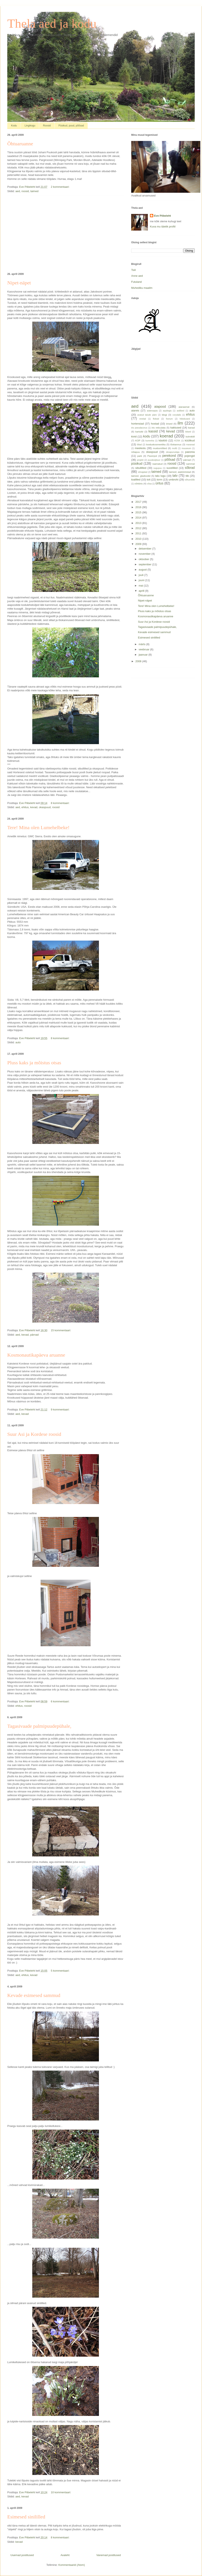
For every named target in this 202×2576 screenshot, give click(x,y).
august (143, 569)
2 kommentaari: (60, 186)
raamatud (157, 463)
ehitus (25, 807)
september (145, 564)
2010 (138, 538)
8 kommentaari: (60, 803)
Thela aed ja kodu (51, 23)
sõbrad (190, 467)
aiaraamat (183, 406)
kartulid (139, 431)
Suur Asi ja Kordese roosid (34, 1434)
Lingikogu (30, 125)
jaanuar (143, 654)
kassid (153, 431)
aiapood (160, 406)
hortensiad (137, 423)
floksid (156, 419)
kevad (33, 807)
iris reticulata (159, 427)
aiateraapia (152, 411)
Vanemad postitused (108, 2555)
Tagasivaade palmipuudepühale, (39, 1726)
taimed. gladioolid (140, 475)
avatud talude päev (147, 415)
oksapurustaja (173, 452)
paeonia (190, 451)
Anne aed (137, 275)
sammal (190, 463)
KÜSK (177, 441)
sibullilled (140, 467)
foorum (169, 419)
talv (174, 475)
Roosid (47, 125)
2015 (138, 512)
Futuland (136, 281)
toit (148, 479)
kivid (134, 436)
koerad (166, 435)
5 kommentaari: (60, 1970)
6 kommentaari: (60, 1701)
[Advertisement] (65, 233)
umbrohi (173, 479)
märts (142, 644)
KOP (137, 440)
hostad (155, 423)
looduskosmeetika (156, 444)
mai (141, 585)
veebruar (144, 649)
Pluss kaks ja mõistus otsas (34, 1062)
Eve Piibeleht (162, 215)
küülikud (190, 440)
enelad (143, 419)
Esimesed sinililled (26, 2516)
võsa (149, 484)
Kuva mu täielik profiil (163, 226)
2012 (138, 528)
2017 (138, 501)
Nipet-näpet (19, 282)
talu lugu (160, 475)
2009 (138, 544)
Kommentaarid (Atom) (71, 2564)
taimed (34, 191)
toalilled (135, 479)
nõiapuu (135, 452)
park (139, 455)
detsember (145, 548)
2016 (138, 507)
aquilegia (167, 411)
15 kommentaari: (61, 1330)
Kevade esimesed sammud (33, 1995)
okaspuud (45, 807)
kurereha (150, 441)
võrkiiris (139, 483)
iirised (169, 423)
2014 (138, 517)
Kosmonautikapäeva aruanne (36, 1355)
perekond (169, 455)
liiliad (139, 444)
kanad (191, 427)
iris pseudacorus (139, 428)
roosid (25, 191)
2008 (138, 661)
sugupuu (157, 468)
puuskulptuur (154, 460)
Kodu (14, 125)
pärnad (34, 1334)
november (145, 553)
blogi (164, 414)
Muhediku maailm (141, 287)
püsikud (136, 463)
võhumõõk (190, 480)
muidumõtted (160, 448)
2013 (138, 523)
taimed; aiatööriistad (180, 471)
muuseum (186, 448)
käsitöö (163, 440)
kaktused (175, 427)
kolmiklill (190, 436)
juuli (141, 575)
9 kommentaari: (60, 1409)
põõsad (170, 459)
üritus (159, 483)
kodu (146, 436)
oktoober (144, 559)
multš (174, 448)
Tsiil (133, 270)
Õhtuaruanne (20, 143)
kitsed (188, 432)
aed (17, 191)
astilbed (180, 411)
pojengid (190, 455)
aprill (142, 590)
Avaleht (65, 2555)
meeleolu (140, 448)
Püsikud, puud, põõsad (71, 125)
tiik (187, 475)
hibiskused (185, 419)
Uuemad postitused (22, 2555)
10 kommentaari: (61, 2492)
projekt (140, 460)
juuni (142, 580)
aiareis (135, 410)
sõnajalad (142, 472)
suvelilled (171, 467)
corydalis (176, 415)
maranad (190, 444)
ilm (180, 423)
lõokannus (175, 444)
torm (159, 479)
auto (18, 1042)
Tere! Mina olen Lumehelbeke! (38, 827)
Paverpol (152, 455)
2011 (138, 533)
